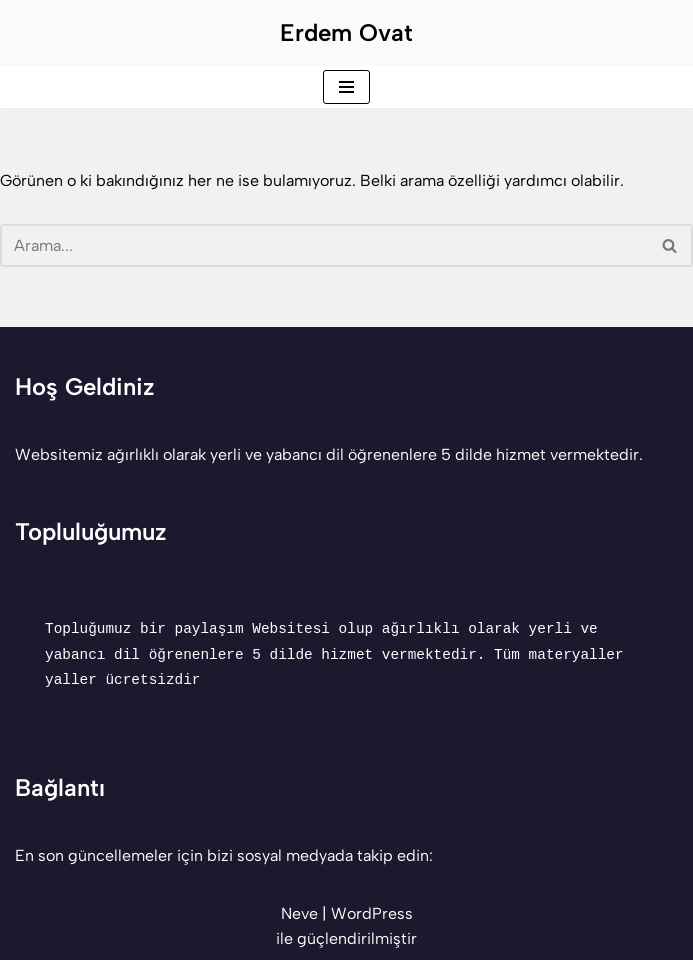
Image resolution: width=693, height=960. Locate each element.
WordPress (372, 913)
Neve (299, 913)
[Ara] (324, 245)
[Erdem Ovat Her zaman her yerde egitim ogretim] (346, 33)
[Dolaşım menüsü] (346, 87)
